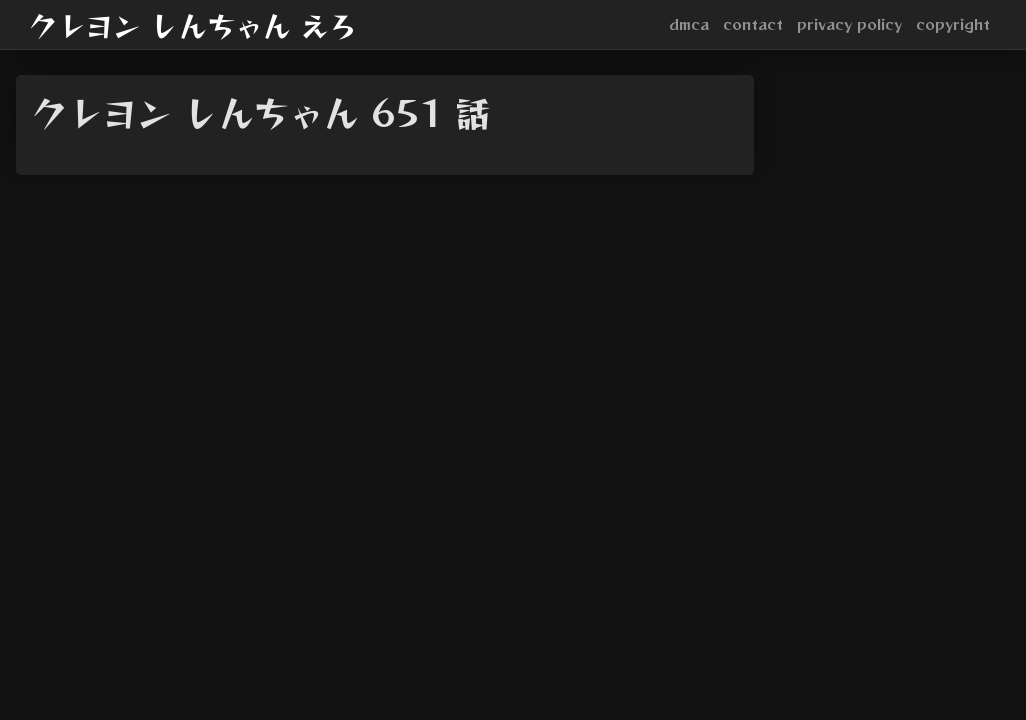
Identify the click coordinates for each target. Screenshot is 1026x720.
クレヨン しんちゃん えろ (193, 25)
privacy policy (849, 24)
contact (753, 24)
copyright (953, 24)
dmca (689, 24)
